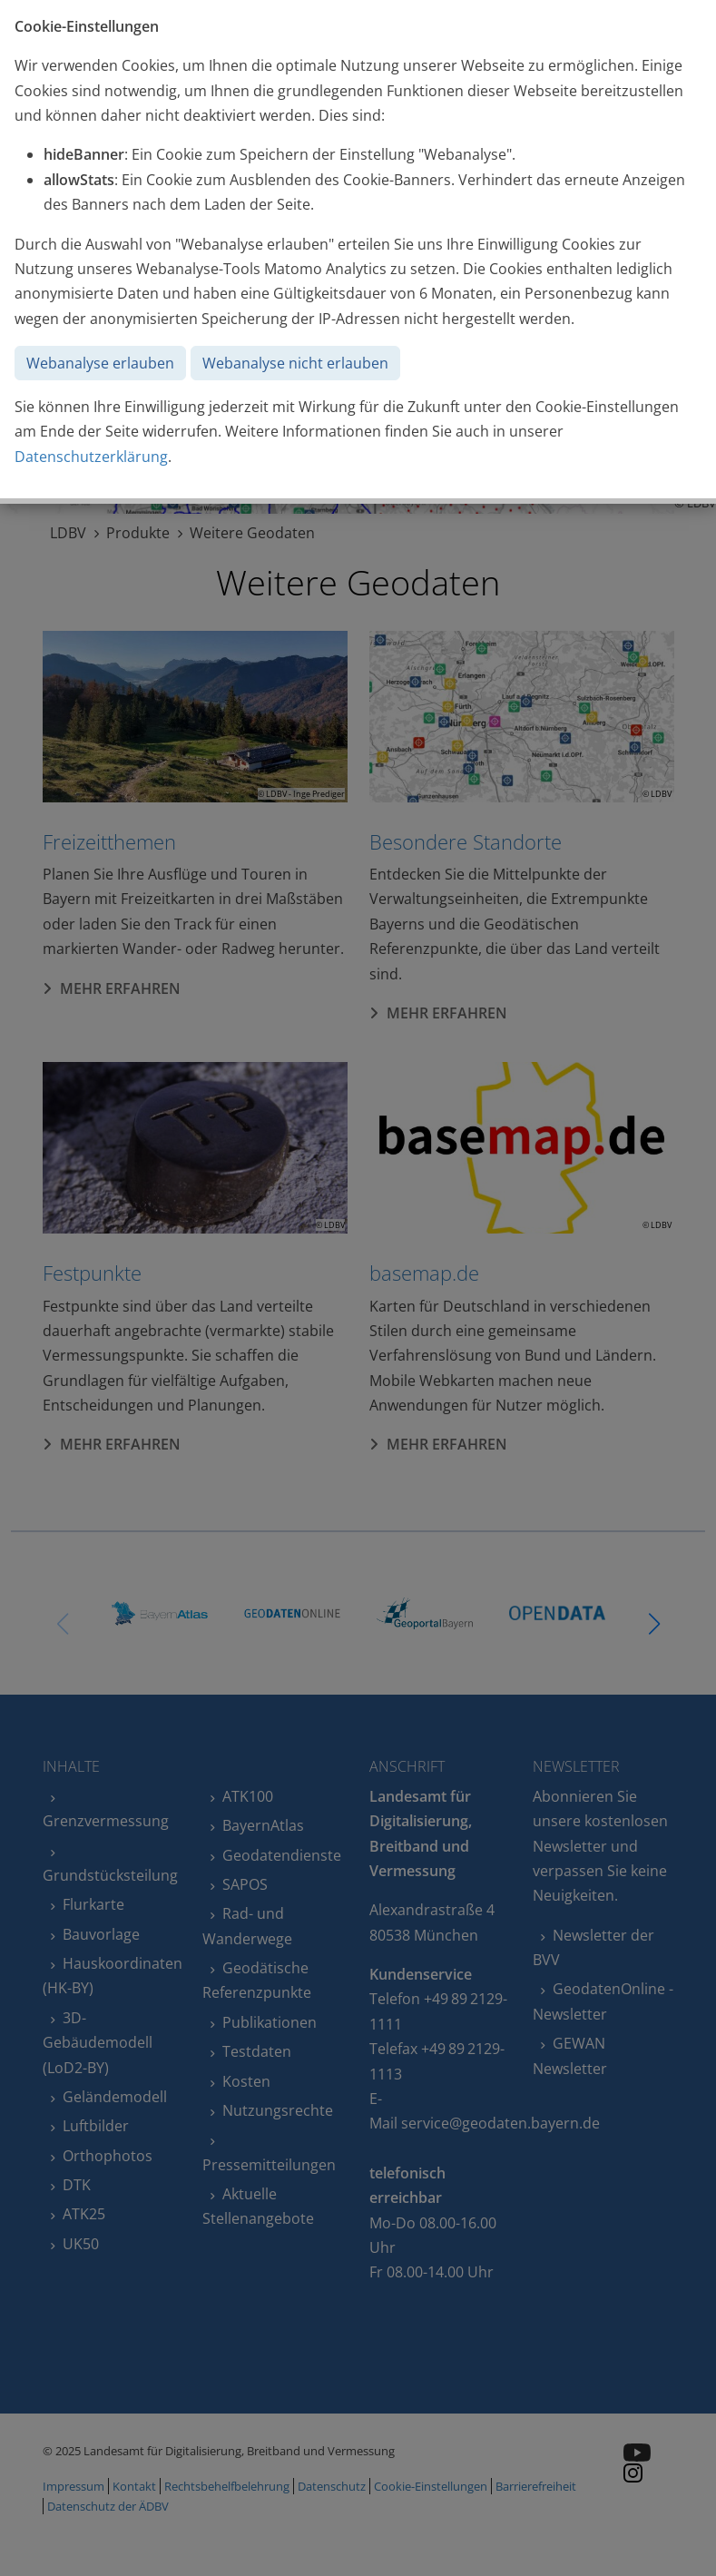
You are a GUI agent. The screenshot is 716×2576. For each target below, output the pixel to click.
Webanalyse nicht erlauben (295, 363)
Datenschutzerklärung (91, 457)
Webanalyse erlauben (100, 363)
